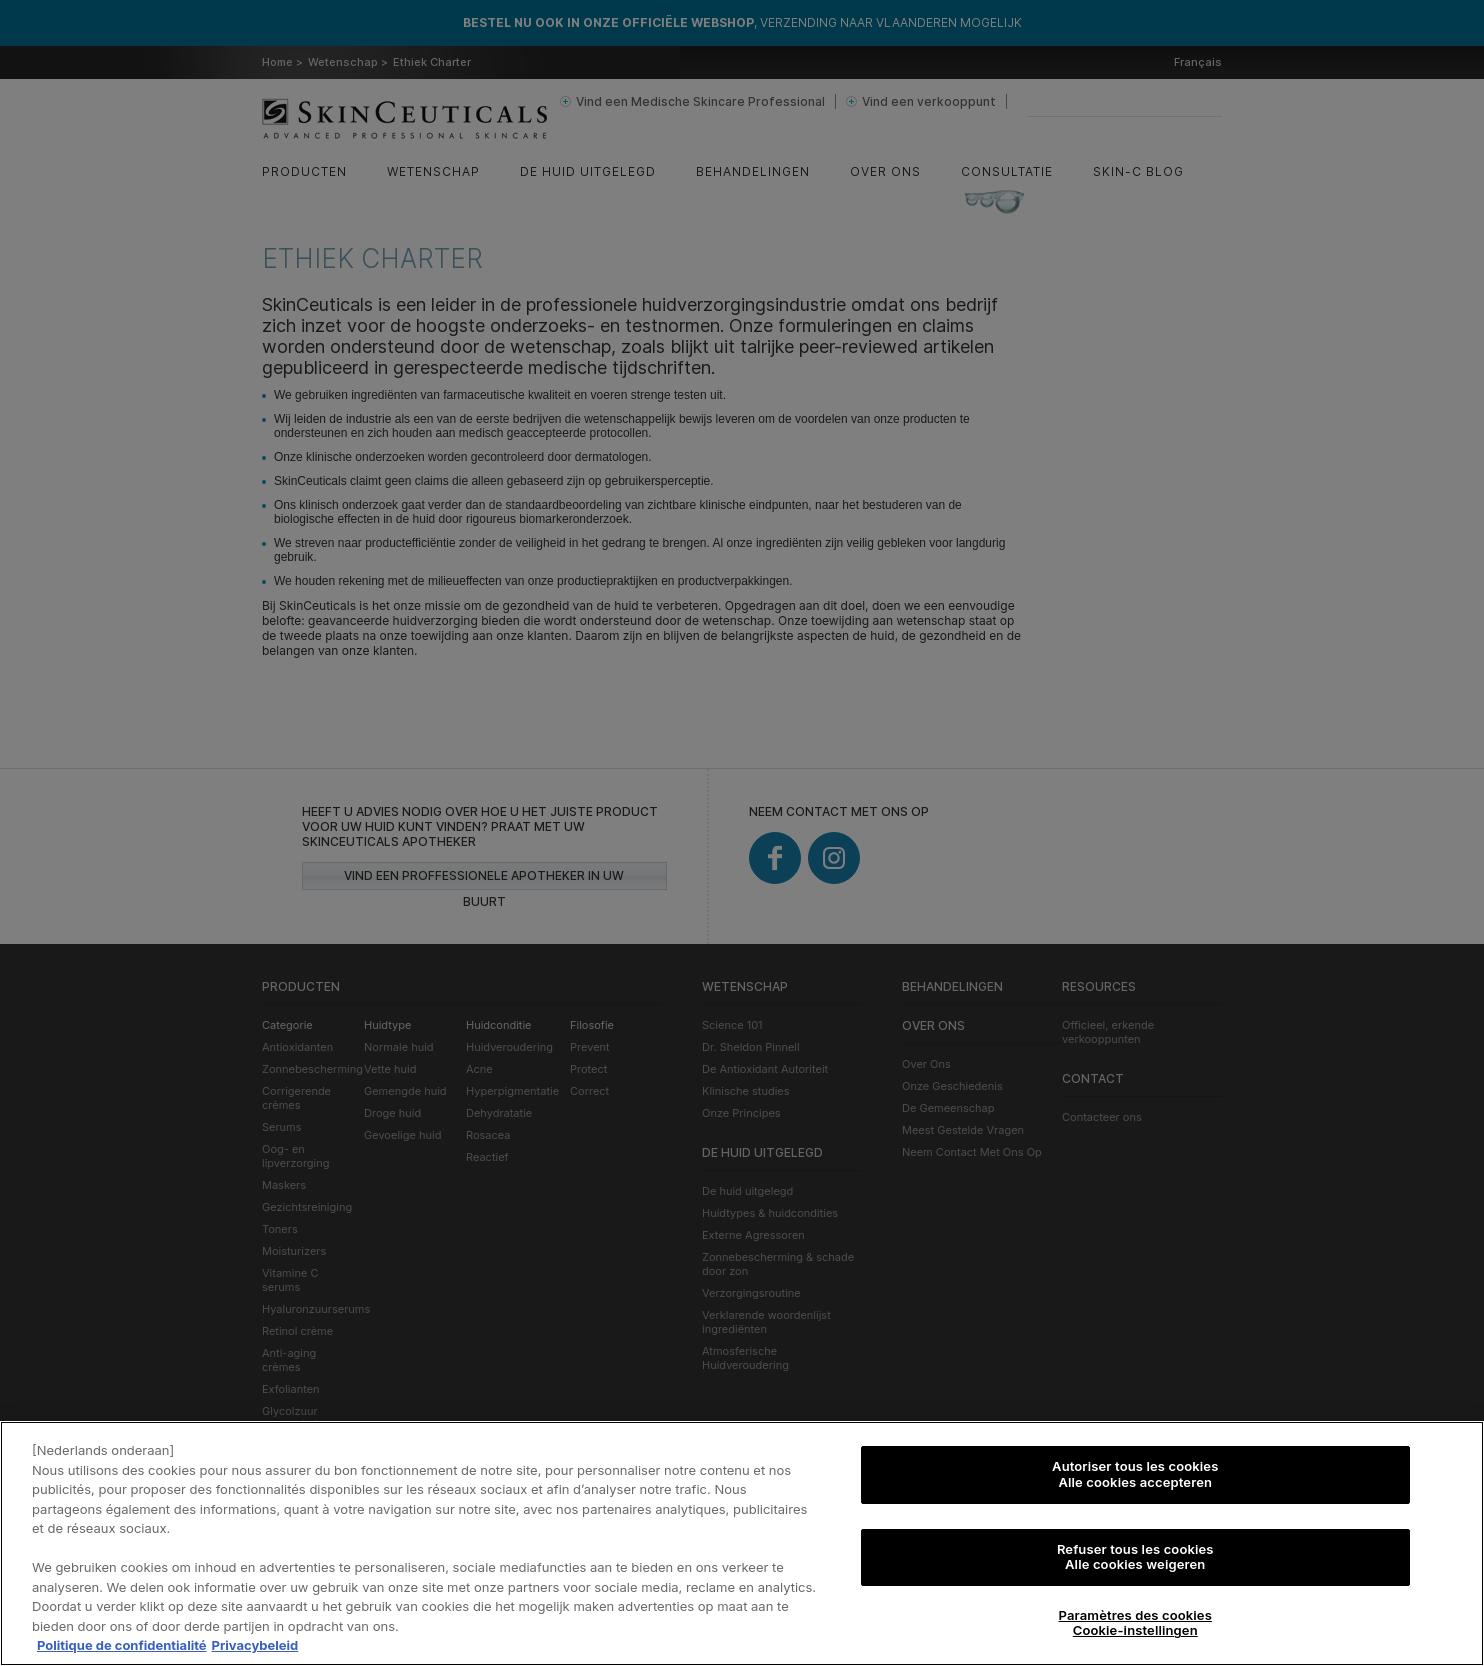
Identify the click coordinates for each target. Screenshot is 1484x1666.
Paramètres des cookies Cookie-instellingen (1135, 1624)
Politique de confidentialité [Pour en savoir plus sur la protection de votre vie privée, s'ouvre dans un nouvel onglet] (122, 1646)
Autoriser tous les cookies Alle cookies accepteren (1135, 1475)
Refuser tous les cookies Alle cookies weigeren (1135, 1557)
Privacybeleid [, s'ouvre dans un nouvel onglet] (255, 1646)
